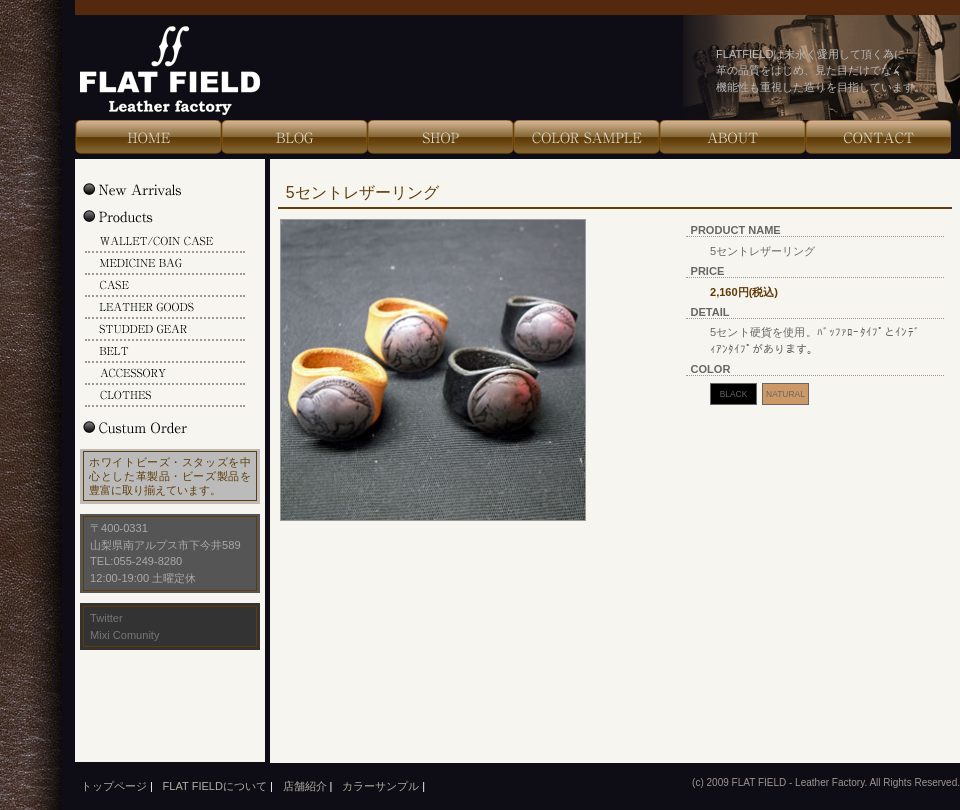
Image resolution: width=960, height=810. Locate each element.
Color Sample (586, 137)
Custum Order (153, 427)
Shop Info (440, 137)
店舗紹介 (305, 786)
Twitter (106, 618)
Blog (294, 137)
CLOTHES (165, 396)
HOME (148, 137)
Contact (878, 137)
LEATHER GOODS (165, 308)
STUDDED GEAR (165, 330)
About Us (732, 137)
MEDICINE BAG (165, 264)
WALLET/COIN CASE (165, 242)
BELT (165, 352)
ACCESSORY (165, 374)
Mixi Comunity (124, 635)
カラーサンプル (380, 786)
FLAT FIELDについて (215, 786)
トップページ (114, 786)
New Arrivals (153, 189)
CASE (165, 286)
